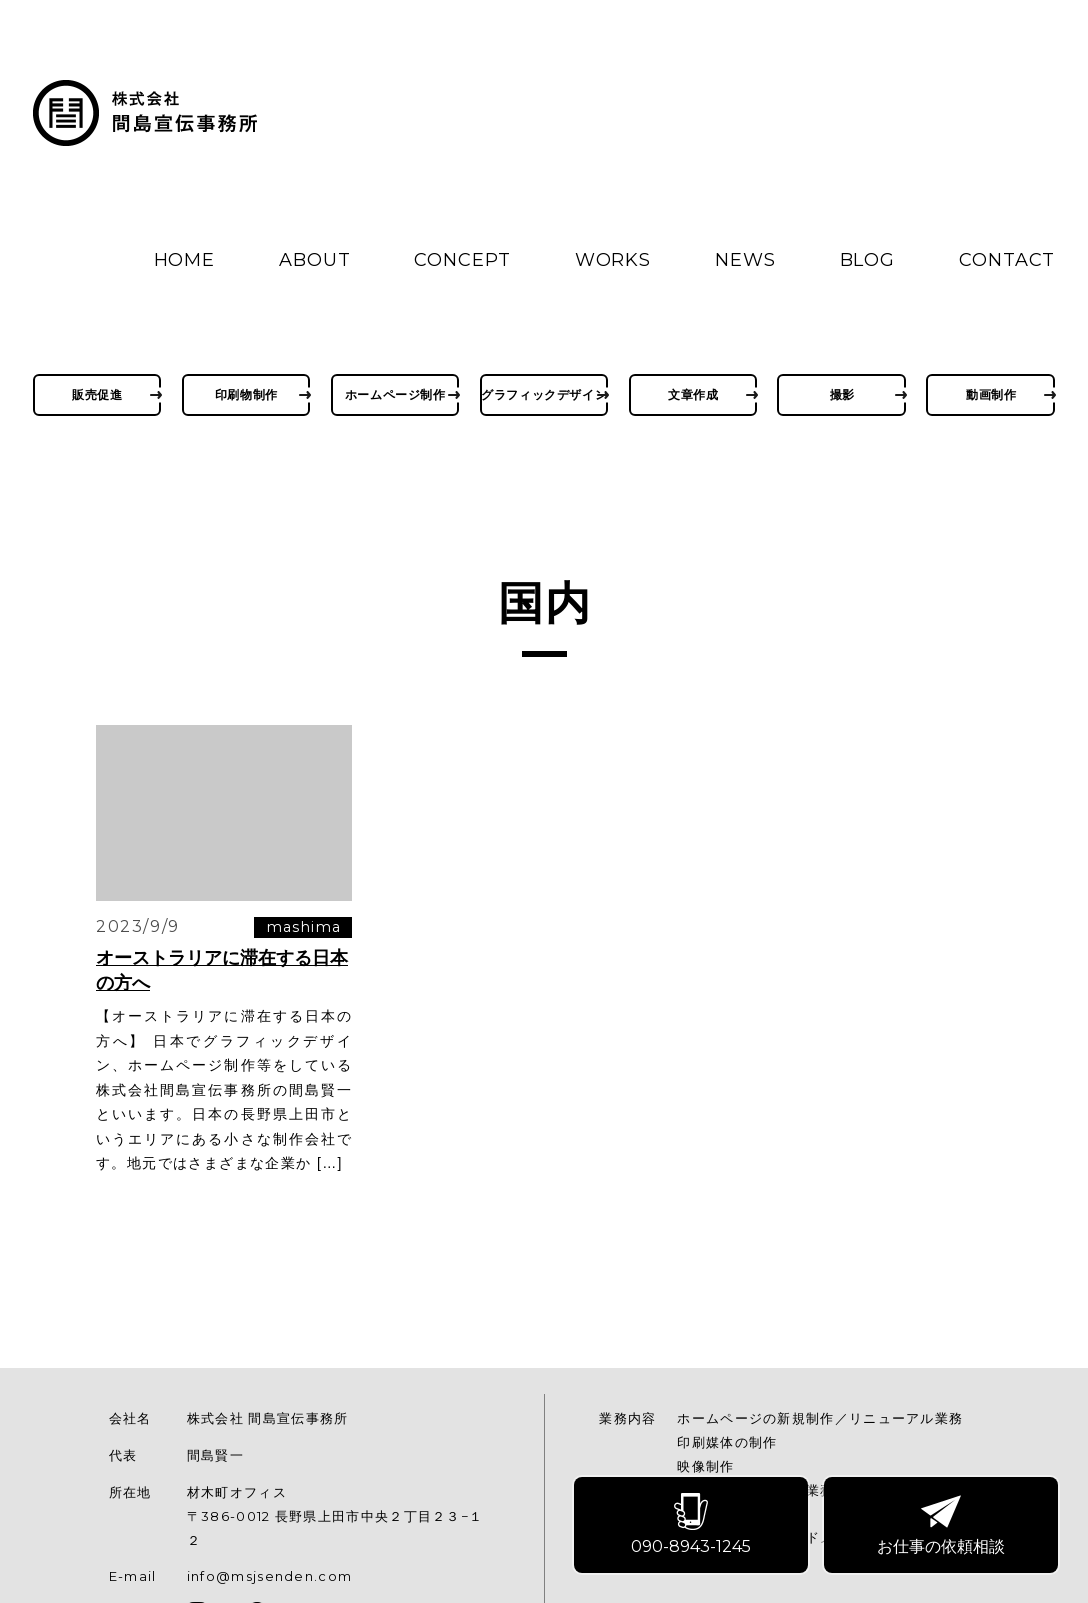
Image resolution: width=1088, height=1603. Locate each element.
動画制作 (991, 394)
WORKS (613, 260)
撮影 (842, 394)
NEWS (745, 260)
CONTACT (1007, 260)
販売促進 (97, 394)
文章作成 (693, 394)
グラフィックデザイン (544, 394)
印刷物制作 (246, 394)
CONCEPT (462, 260)
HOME (185, 260)
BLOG (868, 260)
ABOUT (315, 260)
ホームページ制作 (395, 394)
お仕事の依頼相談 (942, 1525)
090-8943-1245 (692, 1525)
